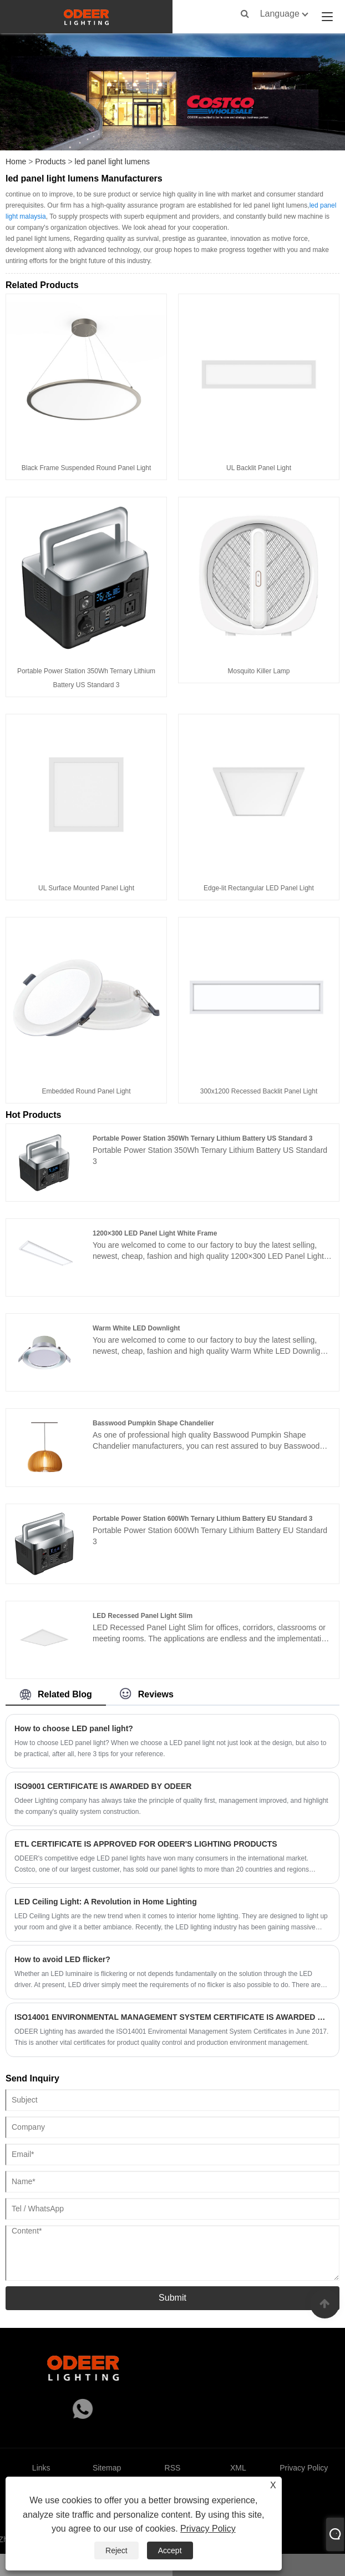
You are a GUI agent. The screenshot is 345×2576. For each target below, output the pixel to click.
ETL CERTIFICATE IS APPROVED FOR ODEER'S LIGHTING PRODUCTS (145, 1843)
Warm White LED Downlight (136, 1328)
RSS (173, 2467)
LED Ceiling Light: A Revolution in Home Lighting (105, 1901)
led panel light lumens (112, 161)
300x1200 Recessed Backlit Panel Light (258, 1091)
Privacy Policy (208, 2528)
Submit (172, 2297)
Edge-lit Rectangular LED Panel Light (259, 888)
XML (238, 2467)
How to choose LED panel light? (73, 1728)
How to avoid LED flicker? (62, 1959)
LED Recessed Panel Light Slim (142, 1616)
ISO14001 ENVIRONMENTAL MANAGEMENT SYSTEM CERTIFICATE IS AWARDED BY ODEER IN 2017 (172, 2017)
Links (41, 2467)
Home (16, 161)
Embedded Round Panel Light (86, 1091)
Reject (116, 2550)
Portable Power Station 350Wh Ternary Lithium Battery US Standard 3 (203, 1138)
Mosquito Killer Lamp (258, 671)
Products (50, 161)
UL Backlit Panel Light (258, 468)
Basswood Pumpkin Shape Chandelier (153, 1423)
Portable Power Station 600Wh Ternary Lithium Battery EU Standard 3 (203, 1519)
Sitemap (107, 2467)
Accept (170, 2550)
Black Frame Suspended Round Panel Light (86, 468)
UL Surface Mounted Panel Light (86, 888)
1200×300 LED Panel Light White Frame (155, 1233)
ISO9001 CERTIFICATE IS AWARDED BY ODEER (102, 1786)
